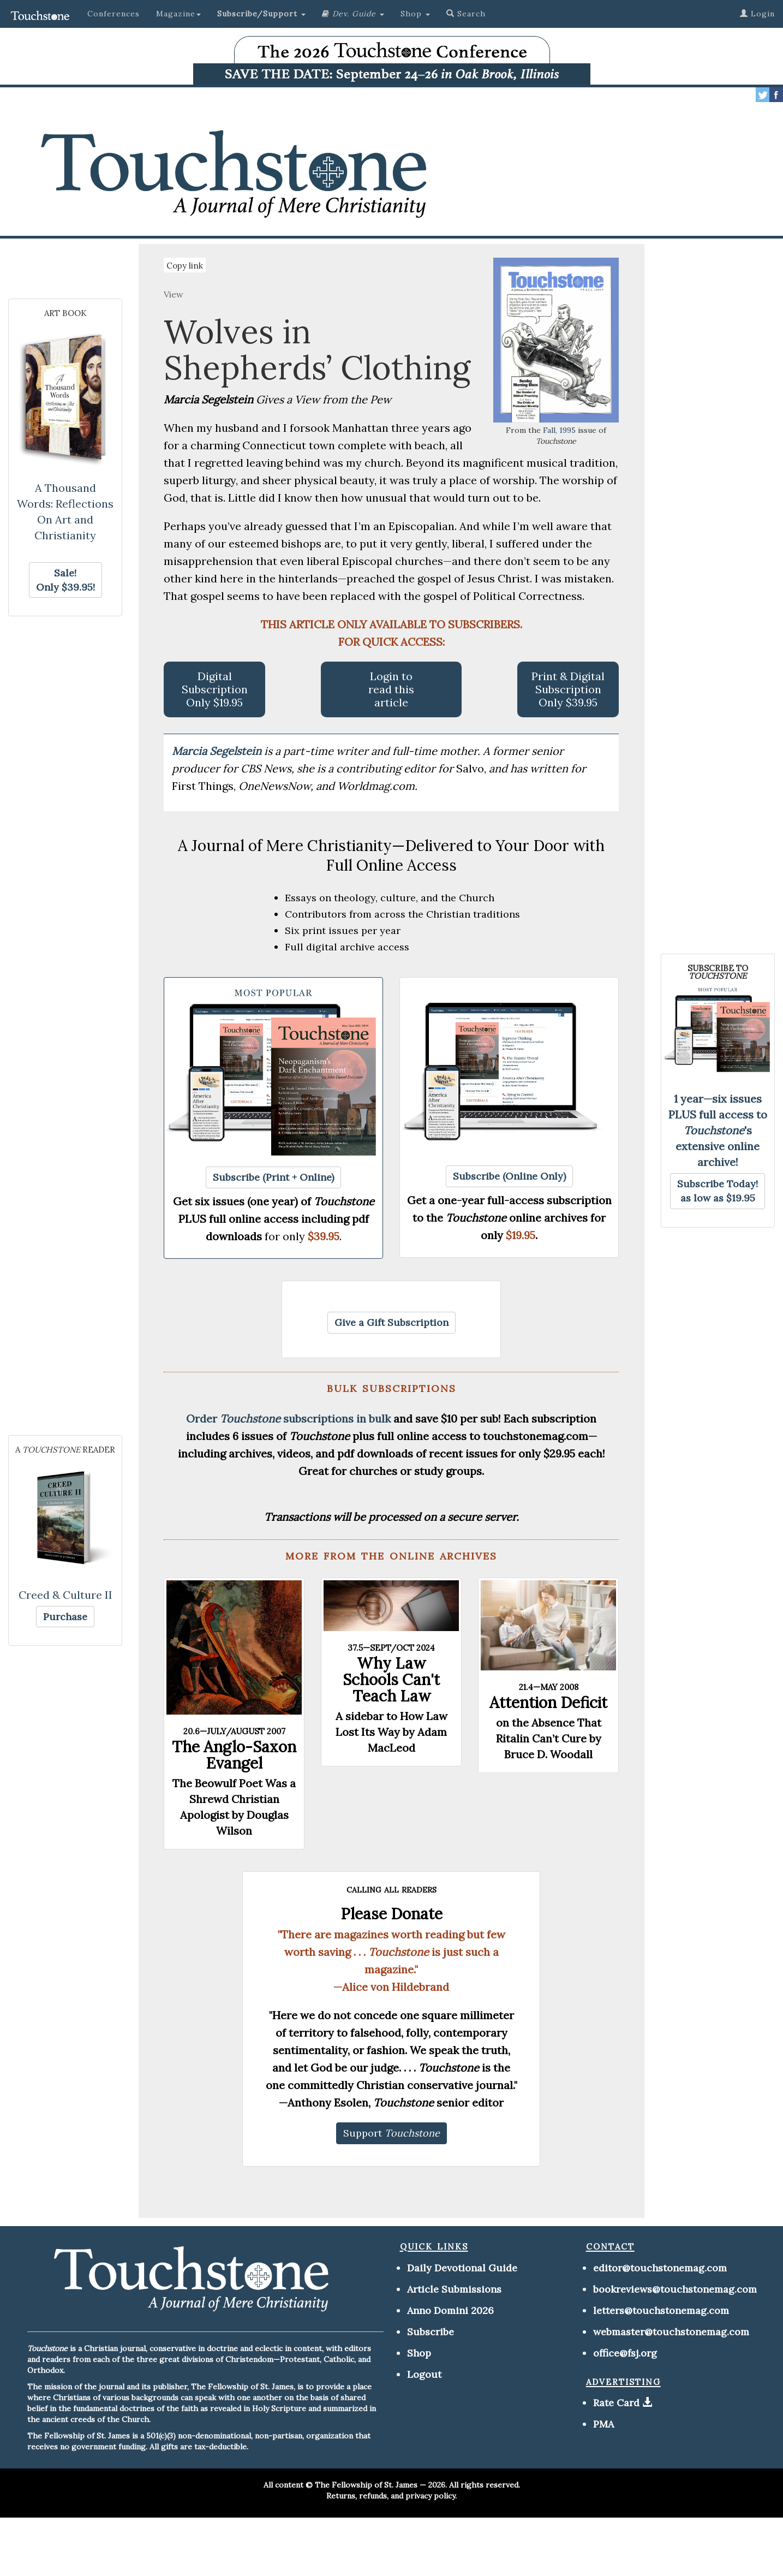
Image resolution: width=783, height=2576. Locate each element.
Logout (424, 2374)
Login (757, 14)
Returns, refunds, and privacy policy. (391, 2496)
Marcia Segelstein (218, 751)
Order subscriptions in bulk (288, 1418)
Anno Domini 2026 (450, 2310)
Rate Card (616, 2402)
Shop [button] (415, 14)
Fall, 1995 (559, 430)
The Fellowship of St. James (366, 2485)
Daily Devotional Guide (462, 2268)
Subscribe (430, 2331)
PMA (603, 2424)
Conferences (113, 14)
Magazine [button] (178, 14)
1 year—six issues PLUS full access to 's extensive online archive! (717, 1130)
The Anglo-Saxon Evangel (234, 1755)
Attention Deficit (548, 1702)
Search (466, 14)
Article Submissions (454, 2289)
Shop (419, 2353)
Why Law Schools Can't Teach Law (391, 1679)
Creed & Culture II (65, 1595)
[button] (261, 13)
